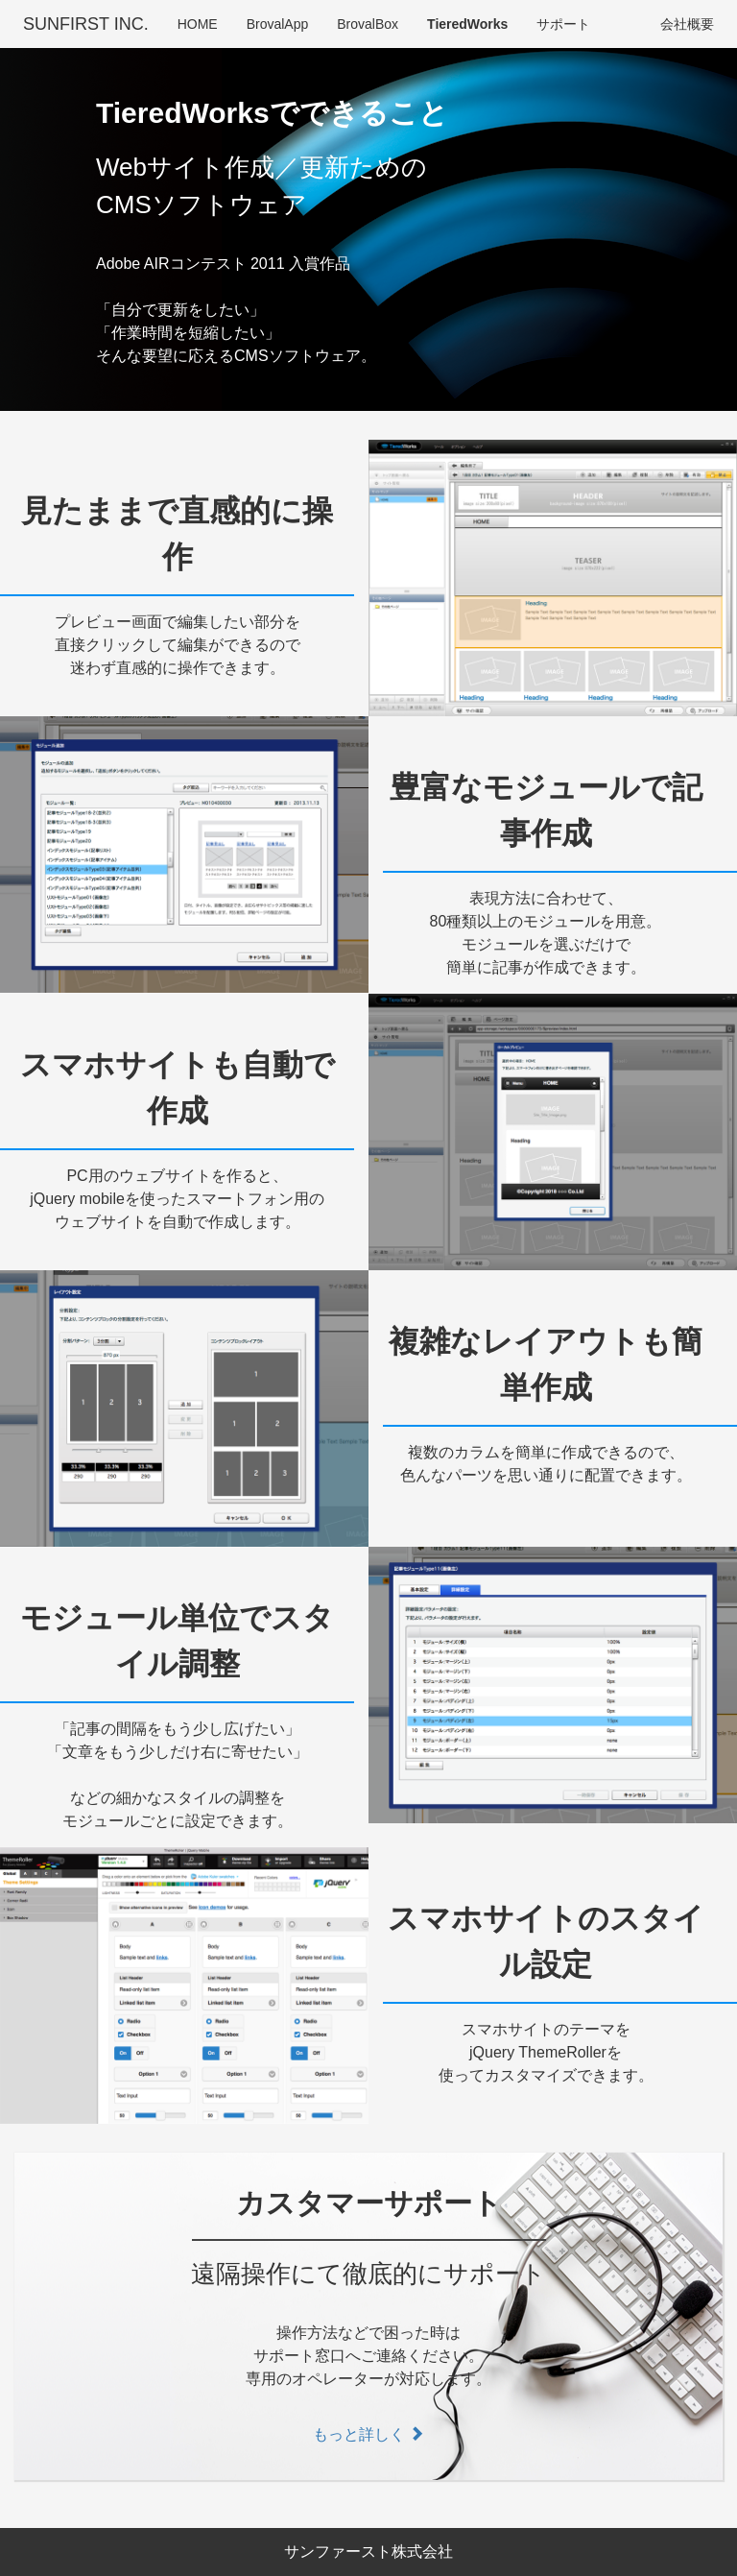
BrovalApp (278, 24)
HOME (198, 24)
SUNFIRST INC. (86, 24)
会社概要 (687, 24)
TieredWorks (467, 24)
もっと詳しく (368, 2434)
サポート (563, 24)
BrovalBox (367, 24)
